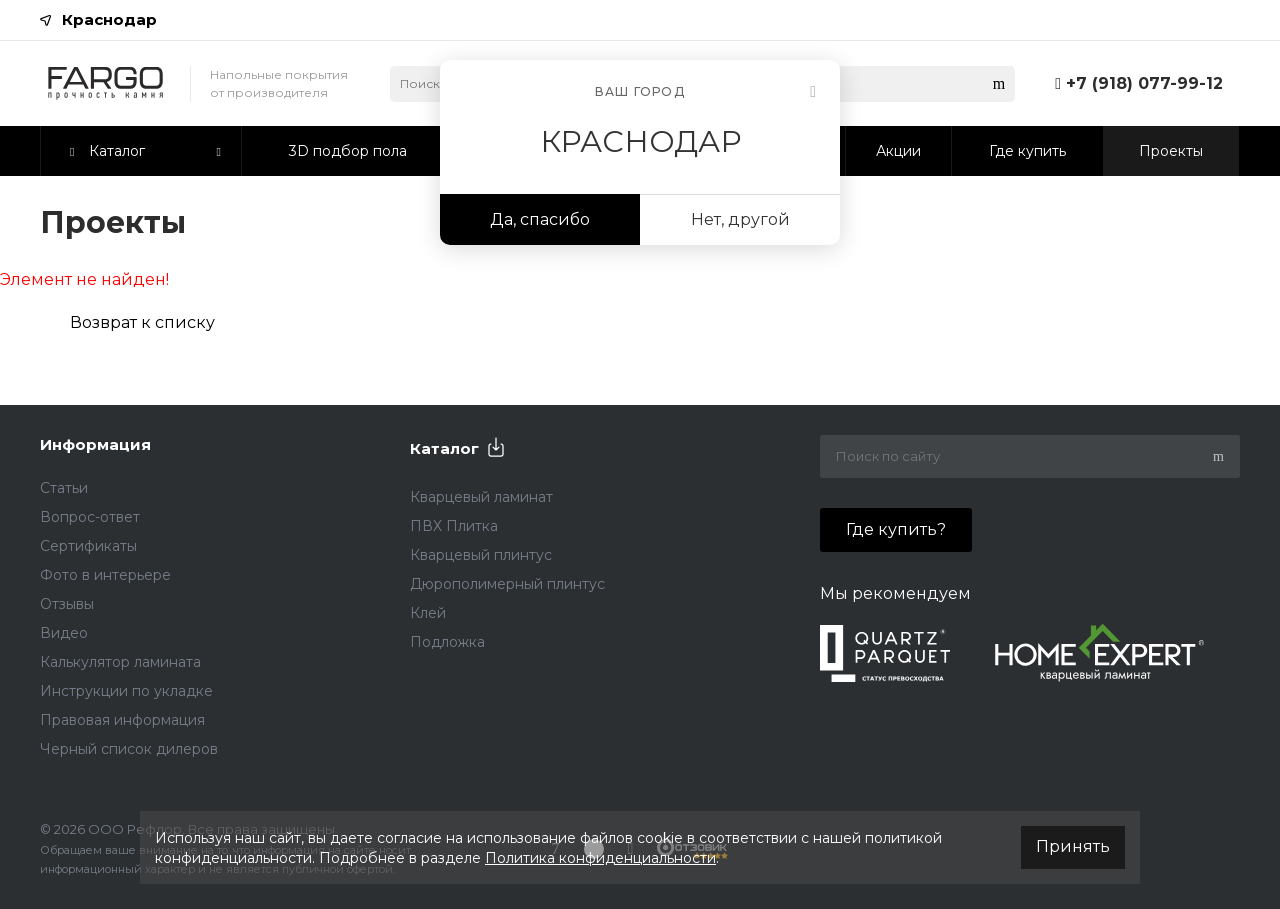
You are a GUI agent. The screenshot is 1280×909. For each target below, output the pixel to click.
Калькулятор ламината (120, 662)
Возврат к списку (142, 322)
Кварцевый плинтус (481, 555)
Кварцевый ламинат (481, 497)
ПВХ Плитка (454, 526)
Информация (95, 444)
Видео (64, 633)
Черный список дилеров (129, 749)
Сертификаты (88, 546)
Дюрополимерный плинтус (507, 584)
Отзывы (67, 604)
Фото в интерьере (105, 575)
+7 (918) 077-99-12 (1144, 83)
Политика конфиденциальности (600, 858)
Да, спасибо (540, 219)
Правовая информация (122, 720)
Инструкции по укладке (126, 691)
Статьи (64, 488)
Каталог (444, 448)
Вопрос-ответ (90, 517)
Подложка (447, 642)
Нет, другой (740, 219)
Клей (428, 613)
